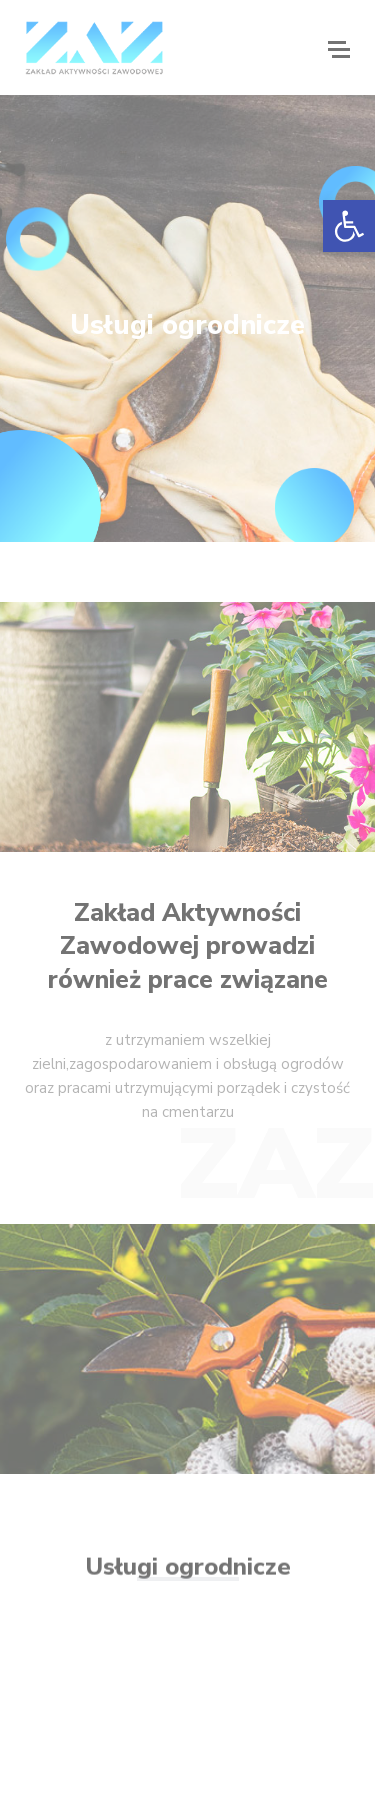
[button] (349, 226)
